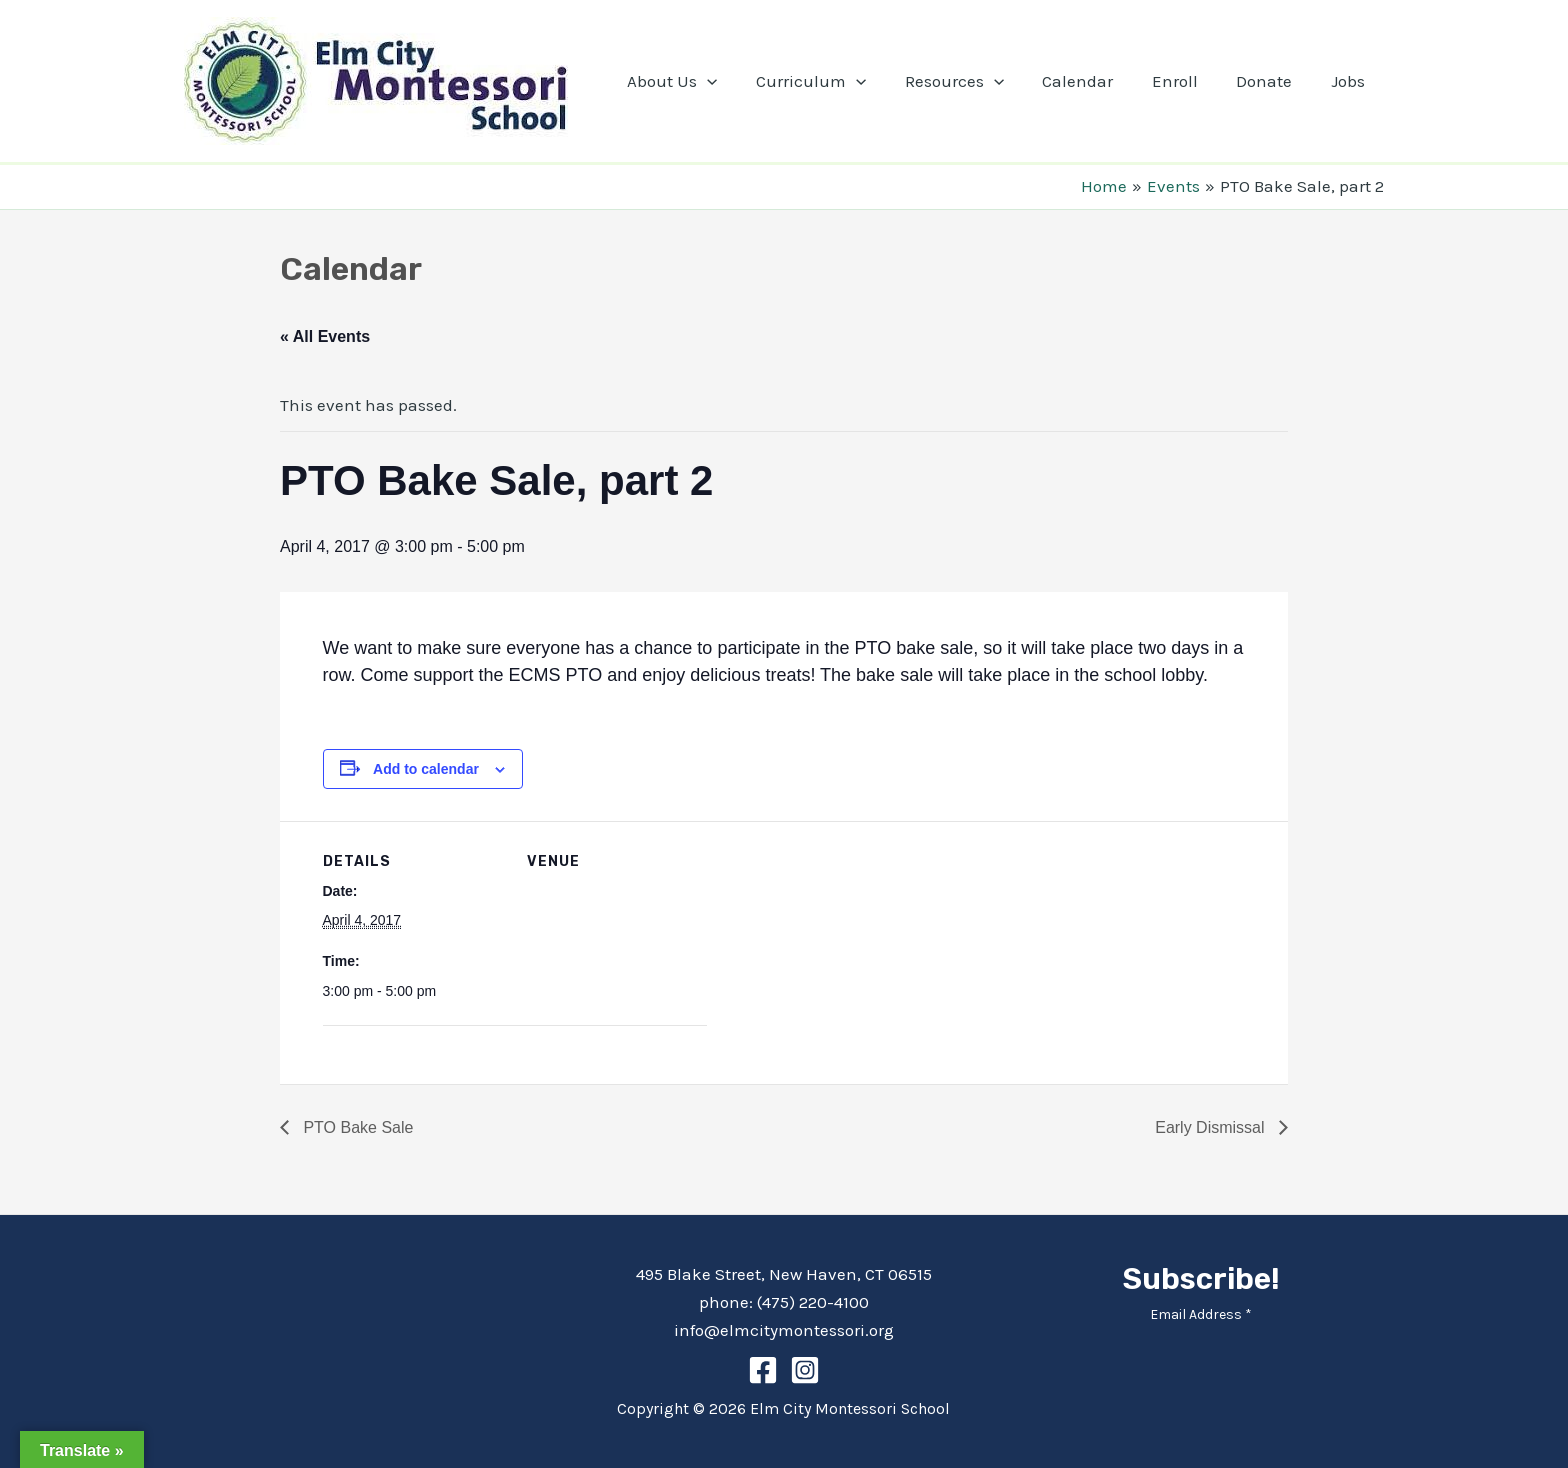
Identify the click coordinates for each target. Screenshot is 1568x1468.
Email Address (1201, 1314)
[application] (736, 81)
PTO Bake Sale (356, 1127)
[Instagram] (805, 1370)
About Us (701, 81)
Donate (1271, 81)
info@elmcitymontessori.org (784, 1330)
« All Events (325, 336)
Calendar (1093, 81)
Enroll (1186, 81)
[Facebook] (763, 1370)
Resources (974, 81)
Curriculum (836, 81)
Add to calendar (426, 769)
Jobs (1350, 81)
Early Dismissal (1212, 1127)
